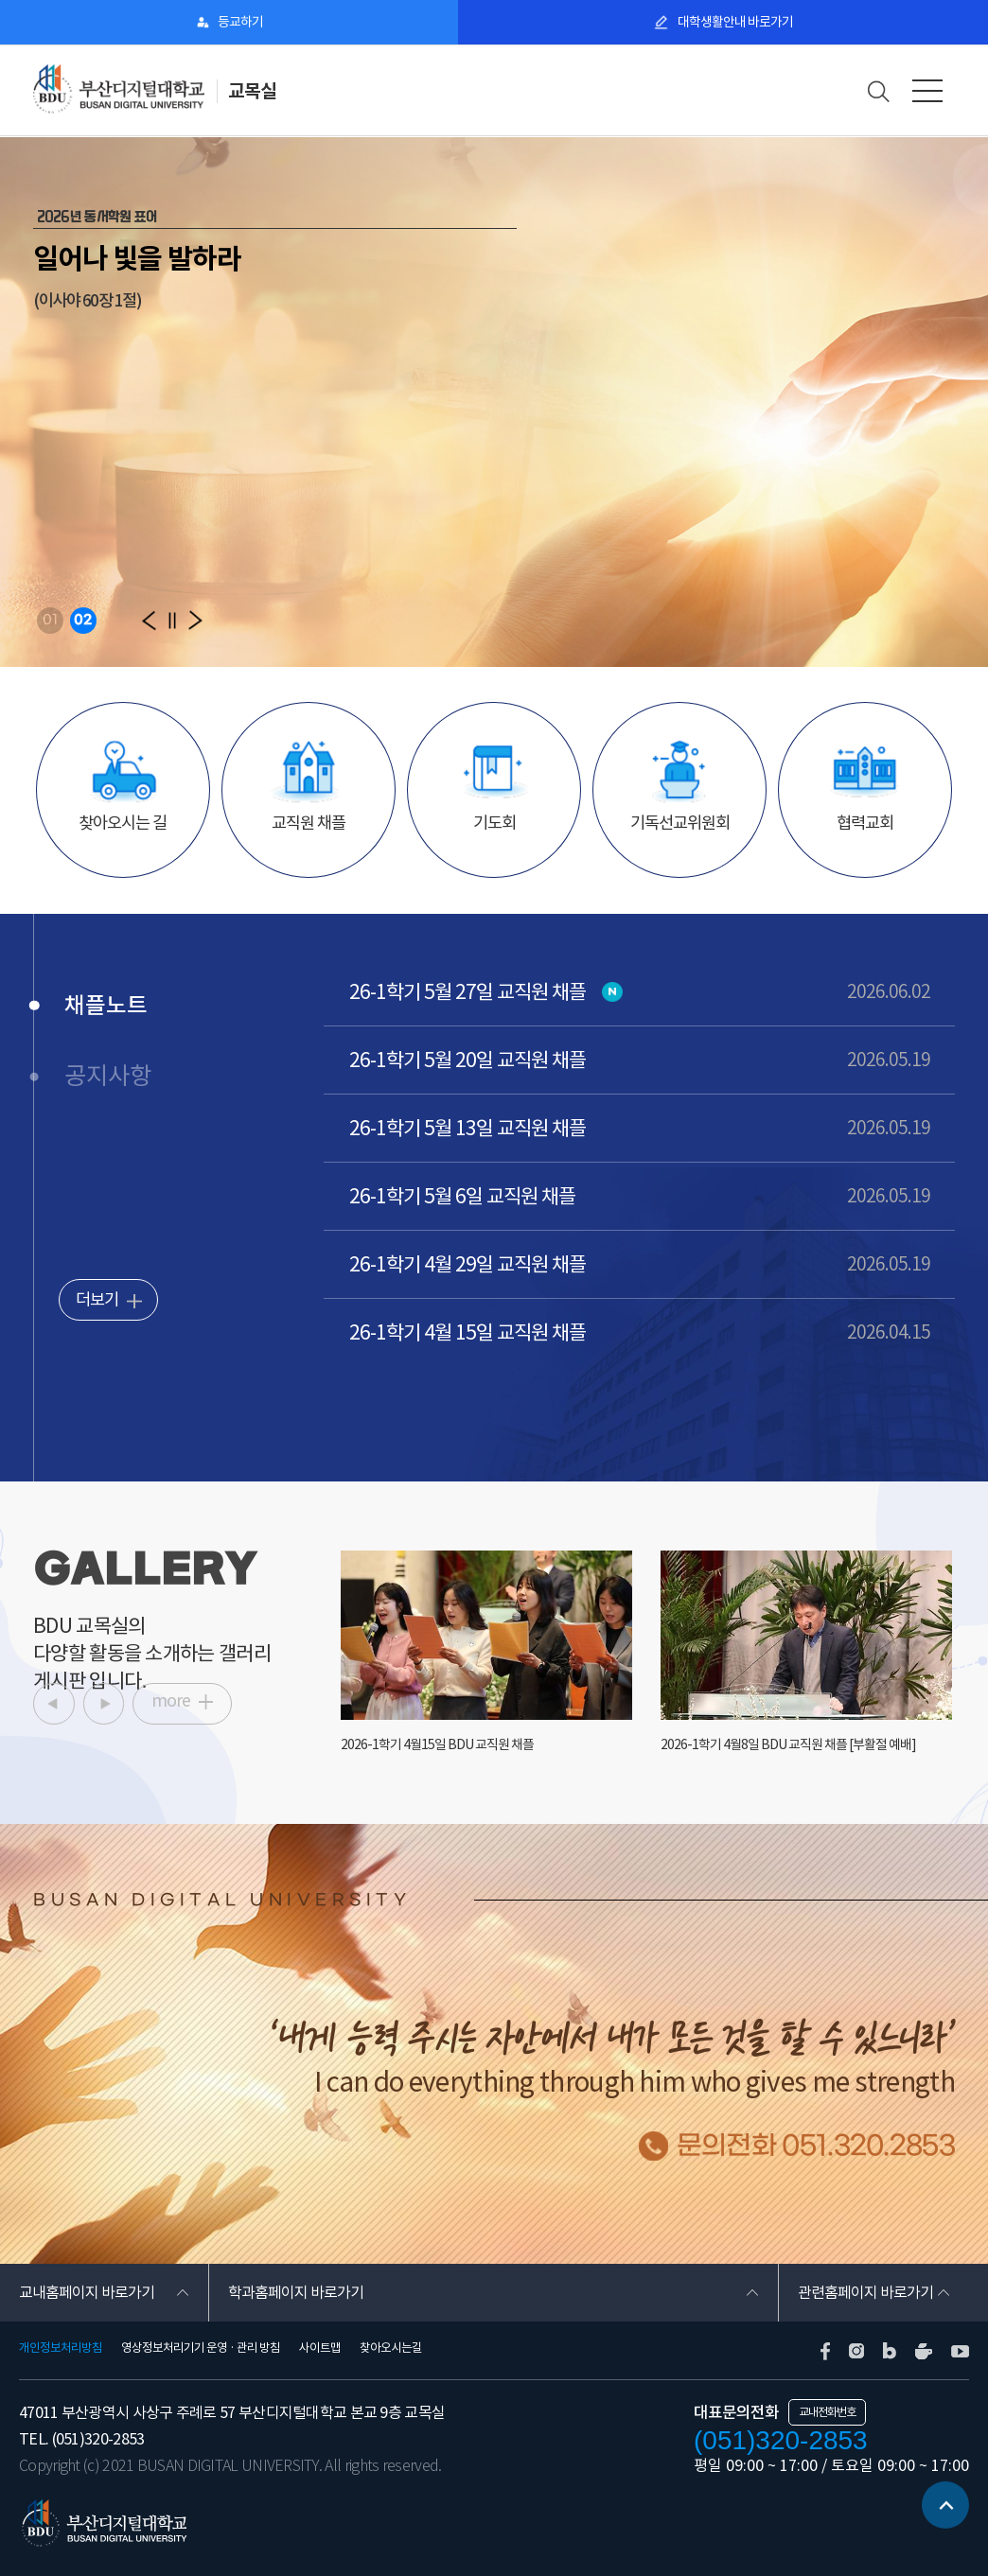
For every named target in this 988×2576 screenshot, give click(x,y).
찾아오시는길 (391, 2348)
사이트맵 (320, 2348)
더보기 (97, 1299)
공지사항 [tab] (107, 1075)
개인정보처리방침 (60, 2348)
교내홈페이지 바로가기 (86, 2292)
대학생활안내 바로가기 (734, 21)
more (170, 1701)
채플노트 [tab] (106, 1005)
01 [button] (50, 620)
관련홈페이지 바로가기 (865, 2292)
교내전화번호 (827, 2412)
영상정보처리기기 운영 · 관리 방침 (200, 2348)
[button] (149, 620)
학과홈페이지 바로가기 (295, 2292)
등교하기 (240, 21)
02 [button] (83, 620)
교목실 (252, 90)
